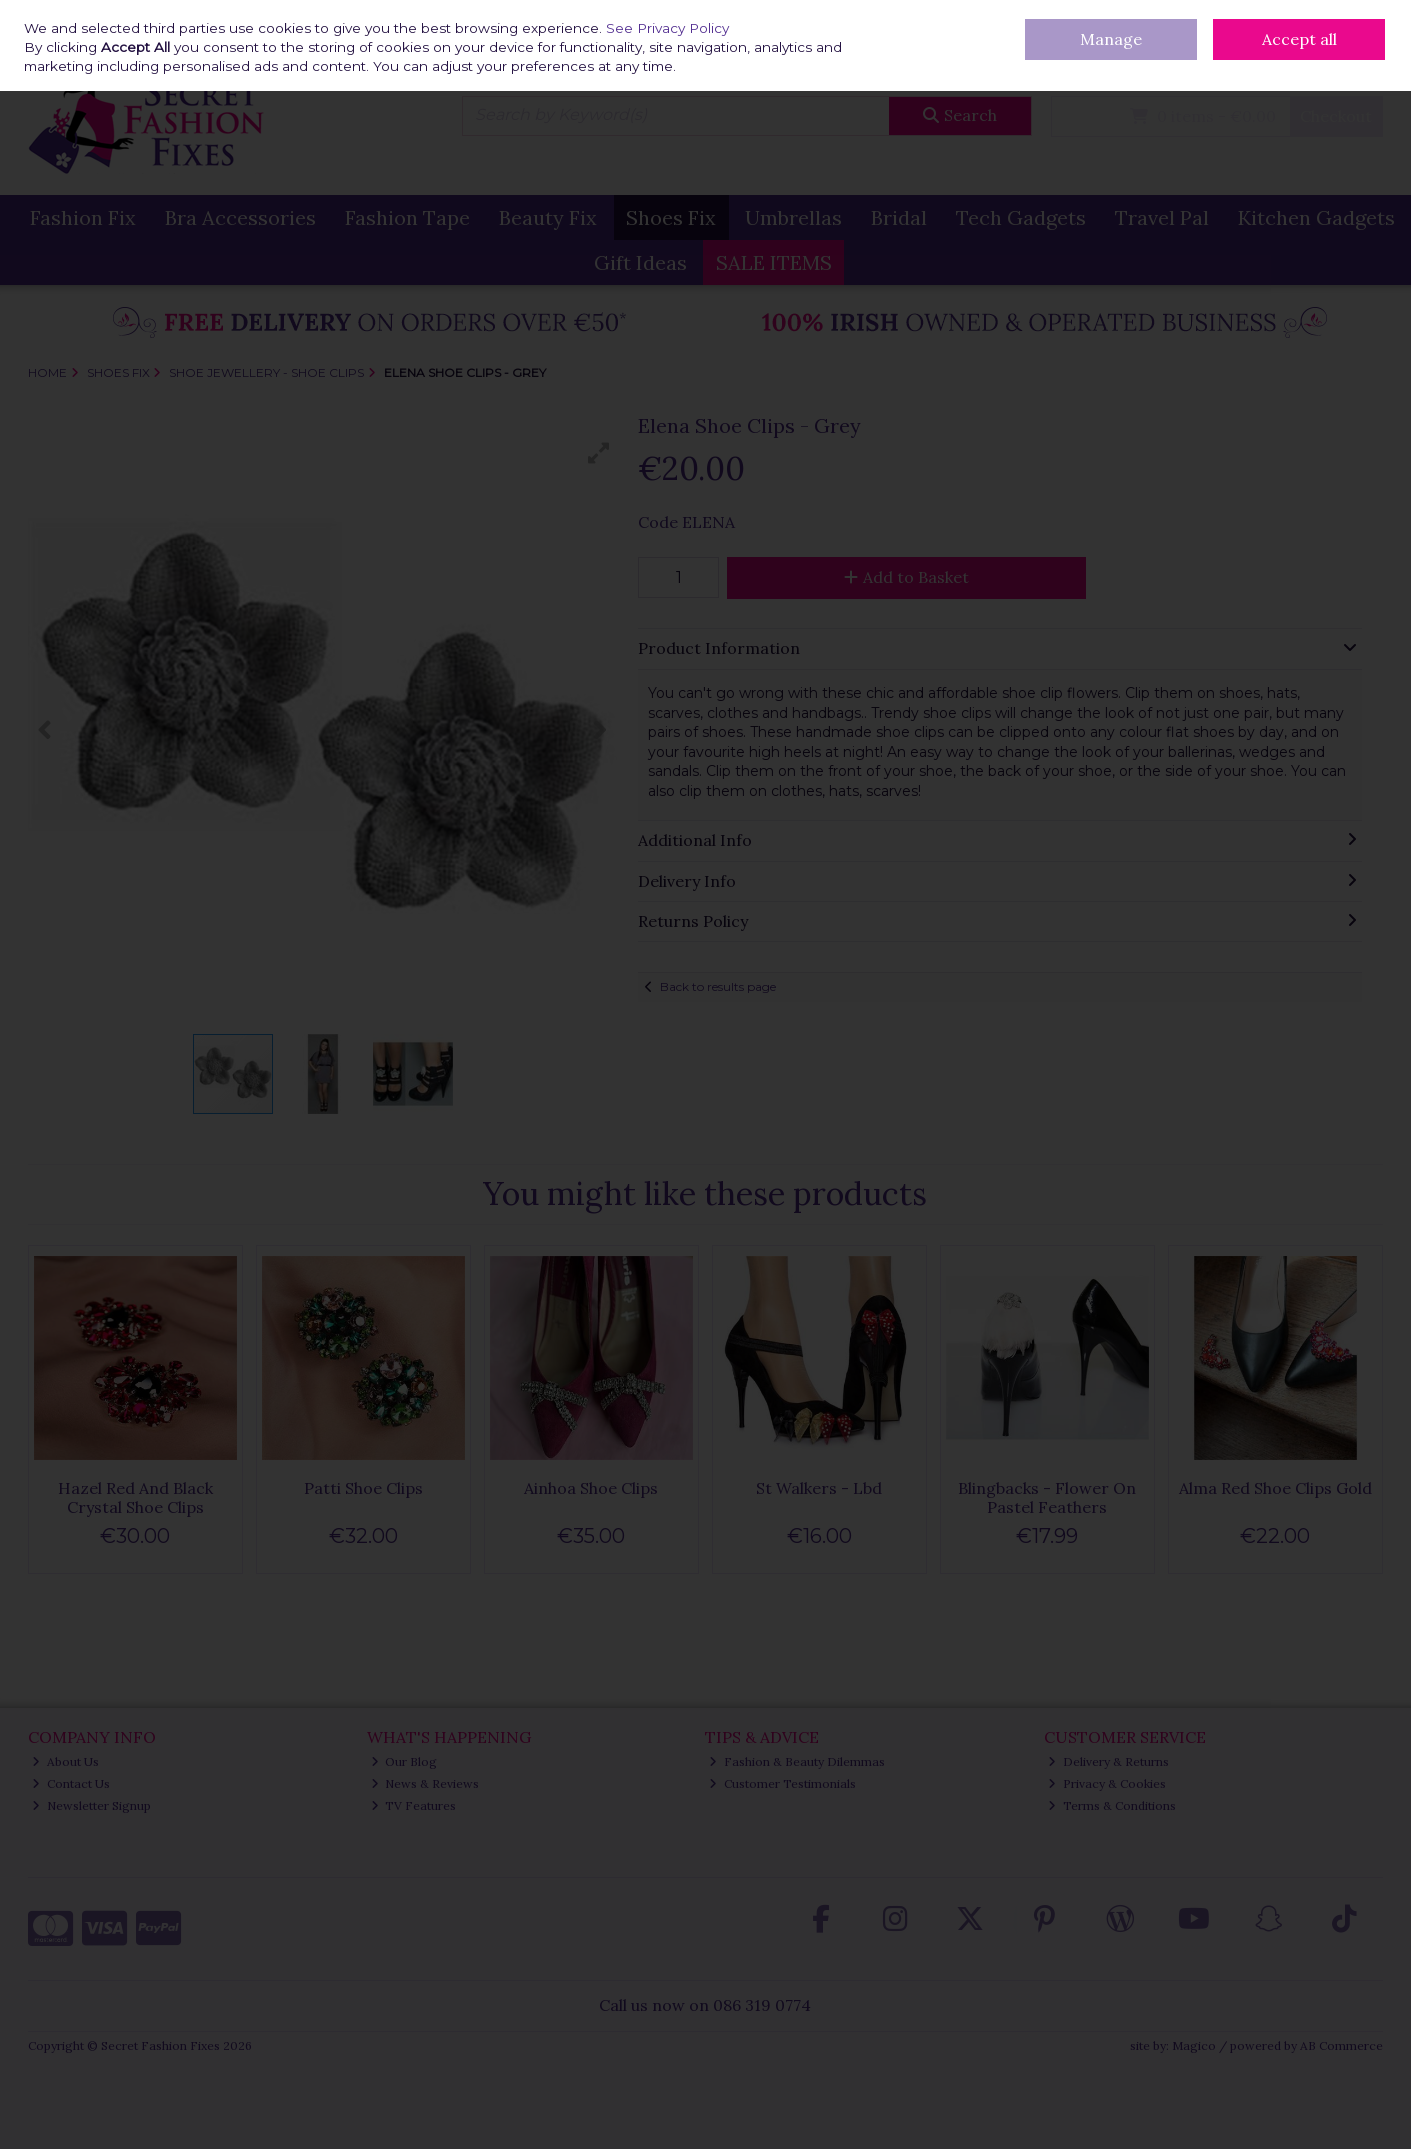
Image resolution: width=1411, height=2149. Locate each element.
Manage (1111, 39)
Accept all (1299, 39)
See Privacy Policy (667, 28)
